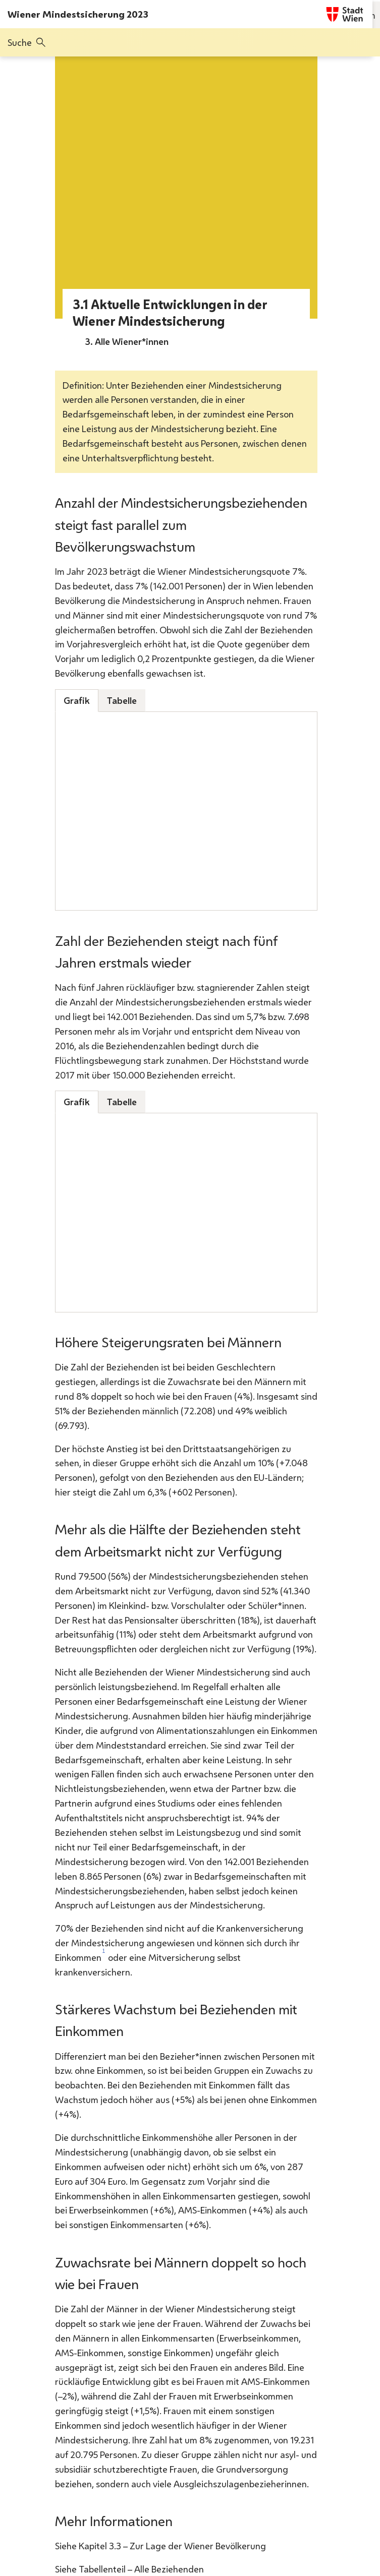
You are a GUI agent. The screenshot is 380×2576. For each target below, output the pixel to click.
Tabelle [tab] (122, 700)
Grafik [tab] (77, 700)
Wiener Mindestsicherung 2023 (78, 14)
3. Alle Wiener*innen (127, 341)
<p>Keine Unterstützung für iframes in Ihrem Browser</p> (186, 811)
